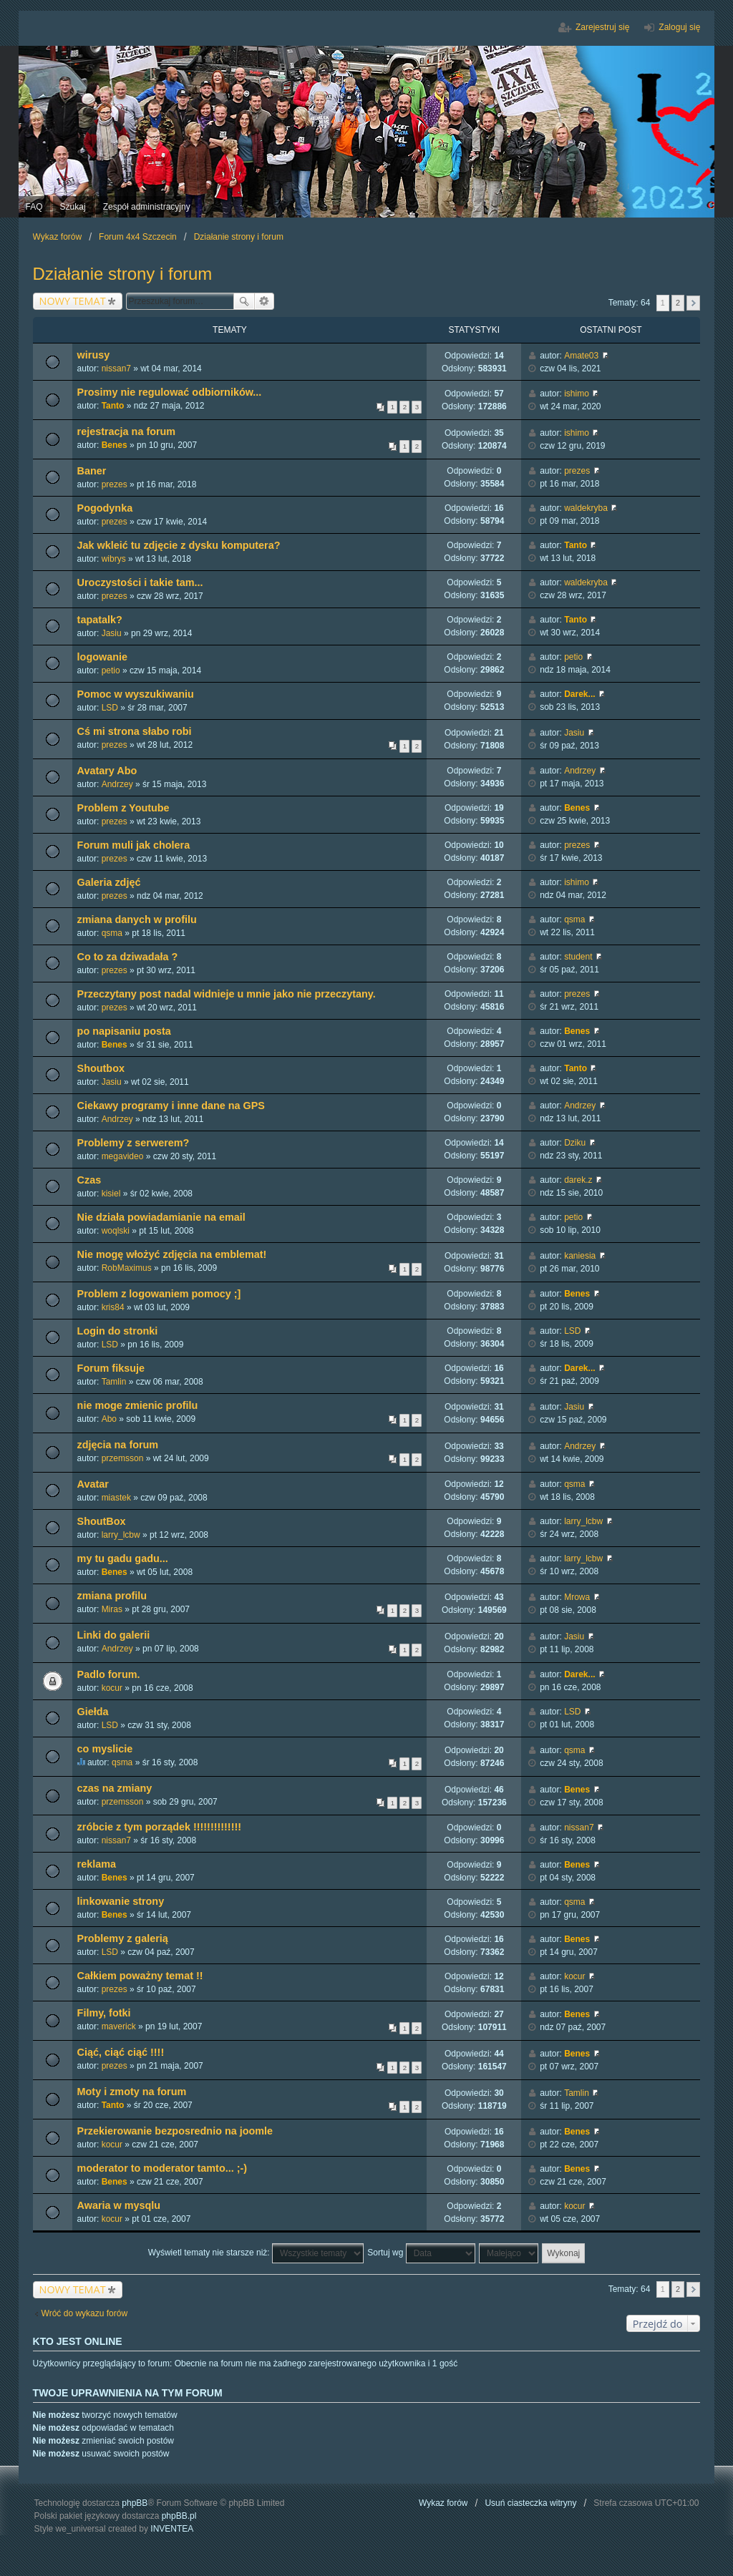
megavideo (123, 1156)
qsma (112, 933)
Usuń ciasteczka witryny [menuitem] (530, 2503)
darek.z (578, 1180)
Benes (114, 445)
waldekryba (586, 508)
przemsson (123, 1458)
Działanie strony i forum (123, 273)
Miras (112, 1609)
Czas (89, 1180)
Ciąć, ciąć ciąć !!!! (121, 2052)
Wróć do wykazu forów (85, 2313)
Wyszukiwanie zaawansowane (264, 301)
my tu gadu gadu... (122, 1558)
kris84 (113, 1307)
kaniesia (580, 1256)
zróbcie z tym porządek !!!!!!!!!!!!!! (159, 1827)
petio (111, 670)
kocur (112, 1688)
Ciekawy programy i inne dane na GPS (171, 1105)
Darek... (579, 694)
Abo (109, 1419)
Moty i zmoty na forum (132, 2091)
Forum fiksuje (111, 1368)
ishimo (576, 394)
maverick (119, 2026)
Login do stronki (117, 1331)
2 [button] (678, 302)
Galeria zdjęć (109, 882)
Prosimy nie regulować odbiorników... (169, 392)
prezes (114, 484)
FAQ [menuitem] (34, 207)
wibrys (114, 559)
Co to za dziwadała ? (127, 956)
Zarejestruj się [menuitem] (602, 27)
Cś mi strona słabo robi (134, 731)
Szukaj (244, 301)
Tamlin (114, 1382)
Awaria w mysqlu (119, 2205)
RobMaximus (127, 1268)
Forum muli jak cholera (133, 845)
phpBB (134, 2503)
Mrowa (577, 1597)
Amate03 (581, 356)
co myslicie (105, 1749)
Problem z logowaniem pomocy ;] (159, 1293)
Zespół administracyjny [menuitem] (146, 207)
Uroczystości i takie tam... (140, 582)
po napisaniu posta (124, 1031)
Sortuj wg (421, 2253)
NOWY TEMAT (72, 301)
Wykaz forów (443, 2503)
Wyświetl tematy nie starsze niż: (256, 2253)
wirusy (93, 355)
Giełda (93, 1711)
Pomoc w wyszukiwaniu (135, 694)
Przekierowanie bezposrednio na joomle (175, 2131)
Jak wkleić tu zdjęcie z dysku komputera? (179, 545)
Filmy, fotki (104, 2013)
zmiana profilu (112, 1595)
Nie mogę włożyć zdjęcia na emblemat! (172, 1254)
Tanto (113, 406)
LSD (110, 708)
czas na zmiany (114, 1788)
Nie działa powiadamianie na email (161, 1217)
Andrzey (117, 784)
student (578, 957)
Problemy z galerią (122, 1938)
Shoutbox (101, 1068)
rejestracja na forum (126, 431)
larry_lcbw (121, 1535)
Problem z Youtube (123, 808)
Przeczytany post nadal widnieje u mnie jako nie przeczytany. (226, 994)
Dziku (575, 1143)
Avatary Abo (107, 770)
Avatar (93, 1484)
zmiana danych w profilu (137, 919)
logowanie (102, 657)
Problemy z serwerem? (133, 1142)
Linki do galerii (113, 1635)
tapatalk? (99, 619)
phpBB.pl (179, 2516)
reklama (96, 1864)
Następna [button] (693, 303)
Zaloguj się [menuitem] (679, 27)
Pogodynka (105, 508)
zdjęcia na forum (118, 1444)
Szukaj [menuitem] (73, 207)
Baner (92, 471)
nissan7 (116, 369)
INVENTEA (171, 2529)
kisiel (111, 1194)
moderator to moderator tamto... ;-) (162, 2168)
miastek (116, 1498)
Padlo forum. (108, 1674)
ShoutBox (101, 1521)
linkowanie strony (121, 1901)
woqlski (116, 1231)
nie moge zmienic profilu (137, 1405)
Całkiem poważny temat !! (140, 1975)
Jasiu (112, 633)
